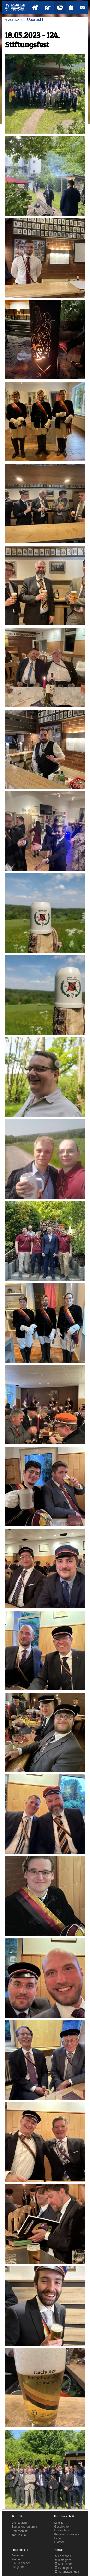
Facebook (63, 2556)
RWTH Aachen (21, 2563)
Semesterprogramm (24, 2526)
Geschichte (61, 2526)
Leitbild (58, 2522)
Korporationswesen (66, 2534)
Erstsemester (19, 2550)
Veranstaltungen (67, 2571)
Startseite (17, 2516)
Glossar (59, 2542)
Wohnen (17, 2559)
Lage (57, 2538)
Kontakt (59, 2550)
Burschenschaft (64, 2516)
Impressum (19, 2535)
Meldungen (63, 2563)
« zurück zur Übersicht (24, 19)
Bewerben (18, 2555)
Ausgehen (18, 2567)
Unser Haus (61, 2530)
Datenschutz (20, 2531)
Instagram (63, 2560)
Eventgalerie (20, 2522)
